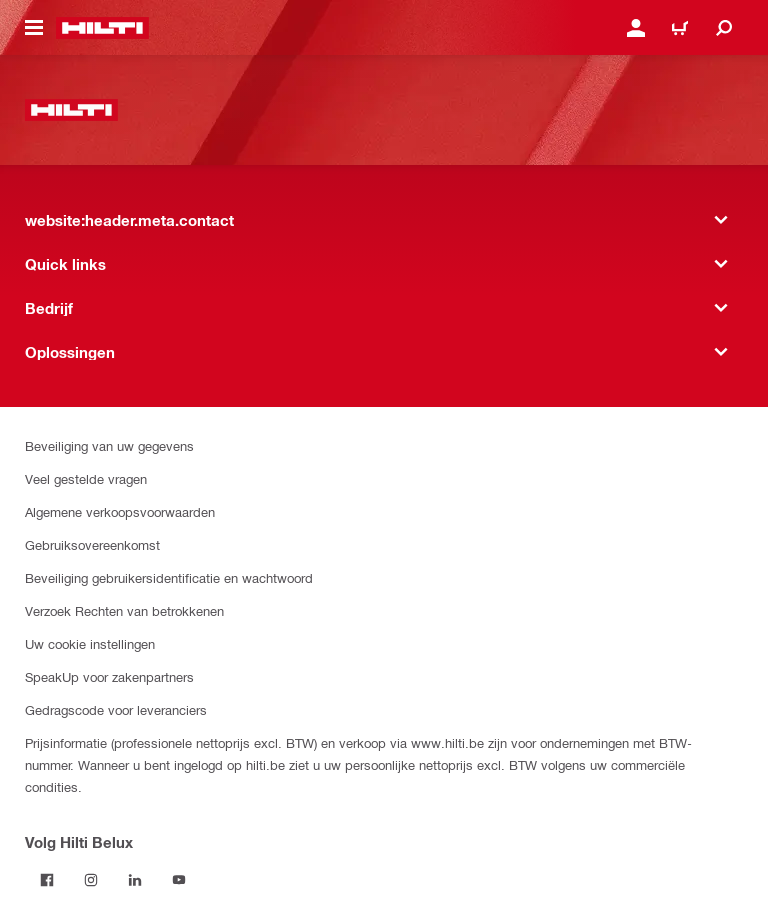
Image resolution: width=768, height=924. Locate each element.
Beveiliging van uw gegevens (109, 445)
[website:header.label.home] (102, 28)
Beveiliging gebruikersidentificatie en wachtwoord (169, 577)
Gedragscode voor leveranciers (116, 709)
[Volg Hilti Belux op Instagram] (91, 880)
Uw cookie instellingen (90, 643)
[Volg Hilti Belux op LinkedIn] (135, 880)
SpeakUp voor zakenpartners (109, 676)
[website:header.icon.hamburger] (34, 28)
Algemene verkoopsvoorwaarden (120, 511)
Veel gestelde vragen (86, 478)
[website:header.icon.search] (724, 28)
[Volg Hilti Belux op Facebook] (47, 880)
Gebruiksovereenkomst (92, 544)
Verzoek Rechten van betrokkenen (124, 610)
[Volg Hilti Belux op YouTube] (179, 880)
